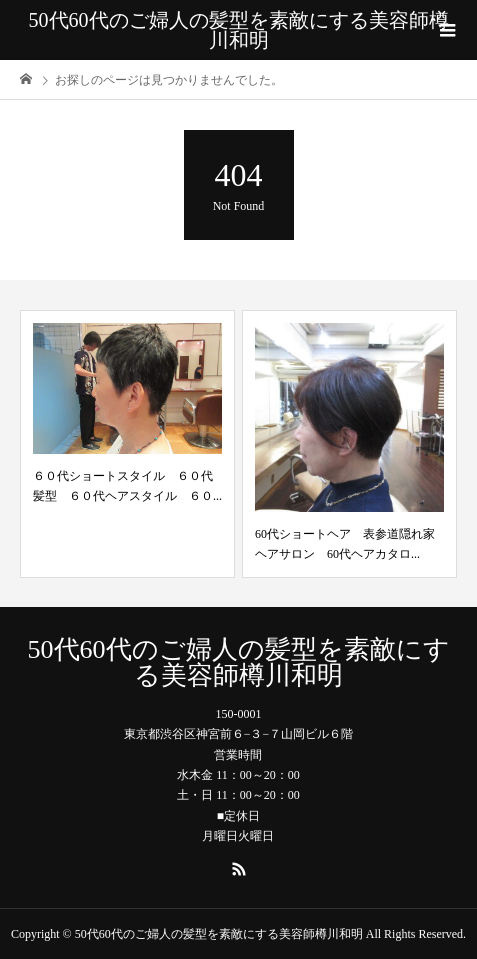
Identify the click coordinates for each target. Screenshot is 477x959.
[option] (127, 444)
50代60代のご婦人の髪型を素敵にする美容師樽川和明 (239, 30)
